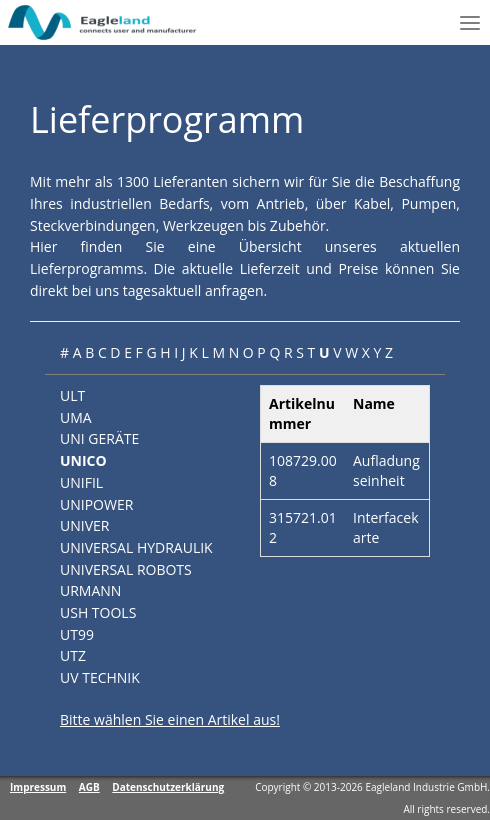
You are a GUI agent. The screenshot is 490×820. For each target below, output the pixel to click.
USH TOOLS (98, 612)
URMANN (90, 590)
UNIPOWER (96, 504)
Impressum (38, 787)
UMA (76, 417)
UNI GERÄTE (99, 438)
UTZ (73, 655)
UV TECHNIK (100, 677)
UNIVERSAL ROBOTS (126, 569)
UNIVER (84, 525)
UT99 (77, 634)
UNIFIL (81, 482)
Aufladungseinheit (386, 470)
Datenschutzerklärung (168, 787)
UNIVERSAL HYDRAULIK (136, 547)
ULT (72, 395)
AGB (89, 787)
